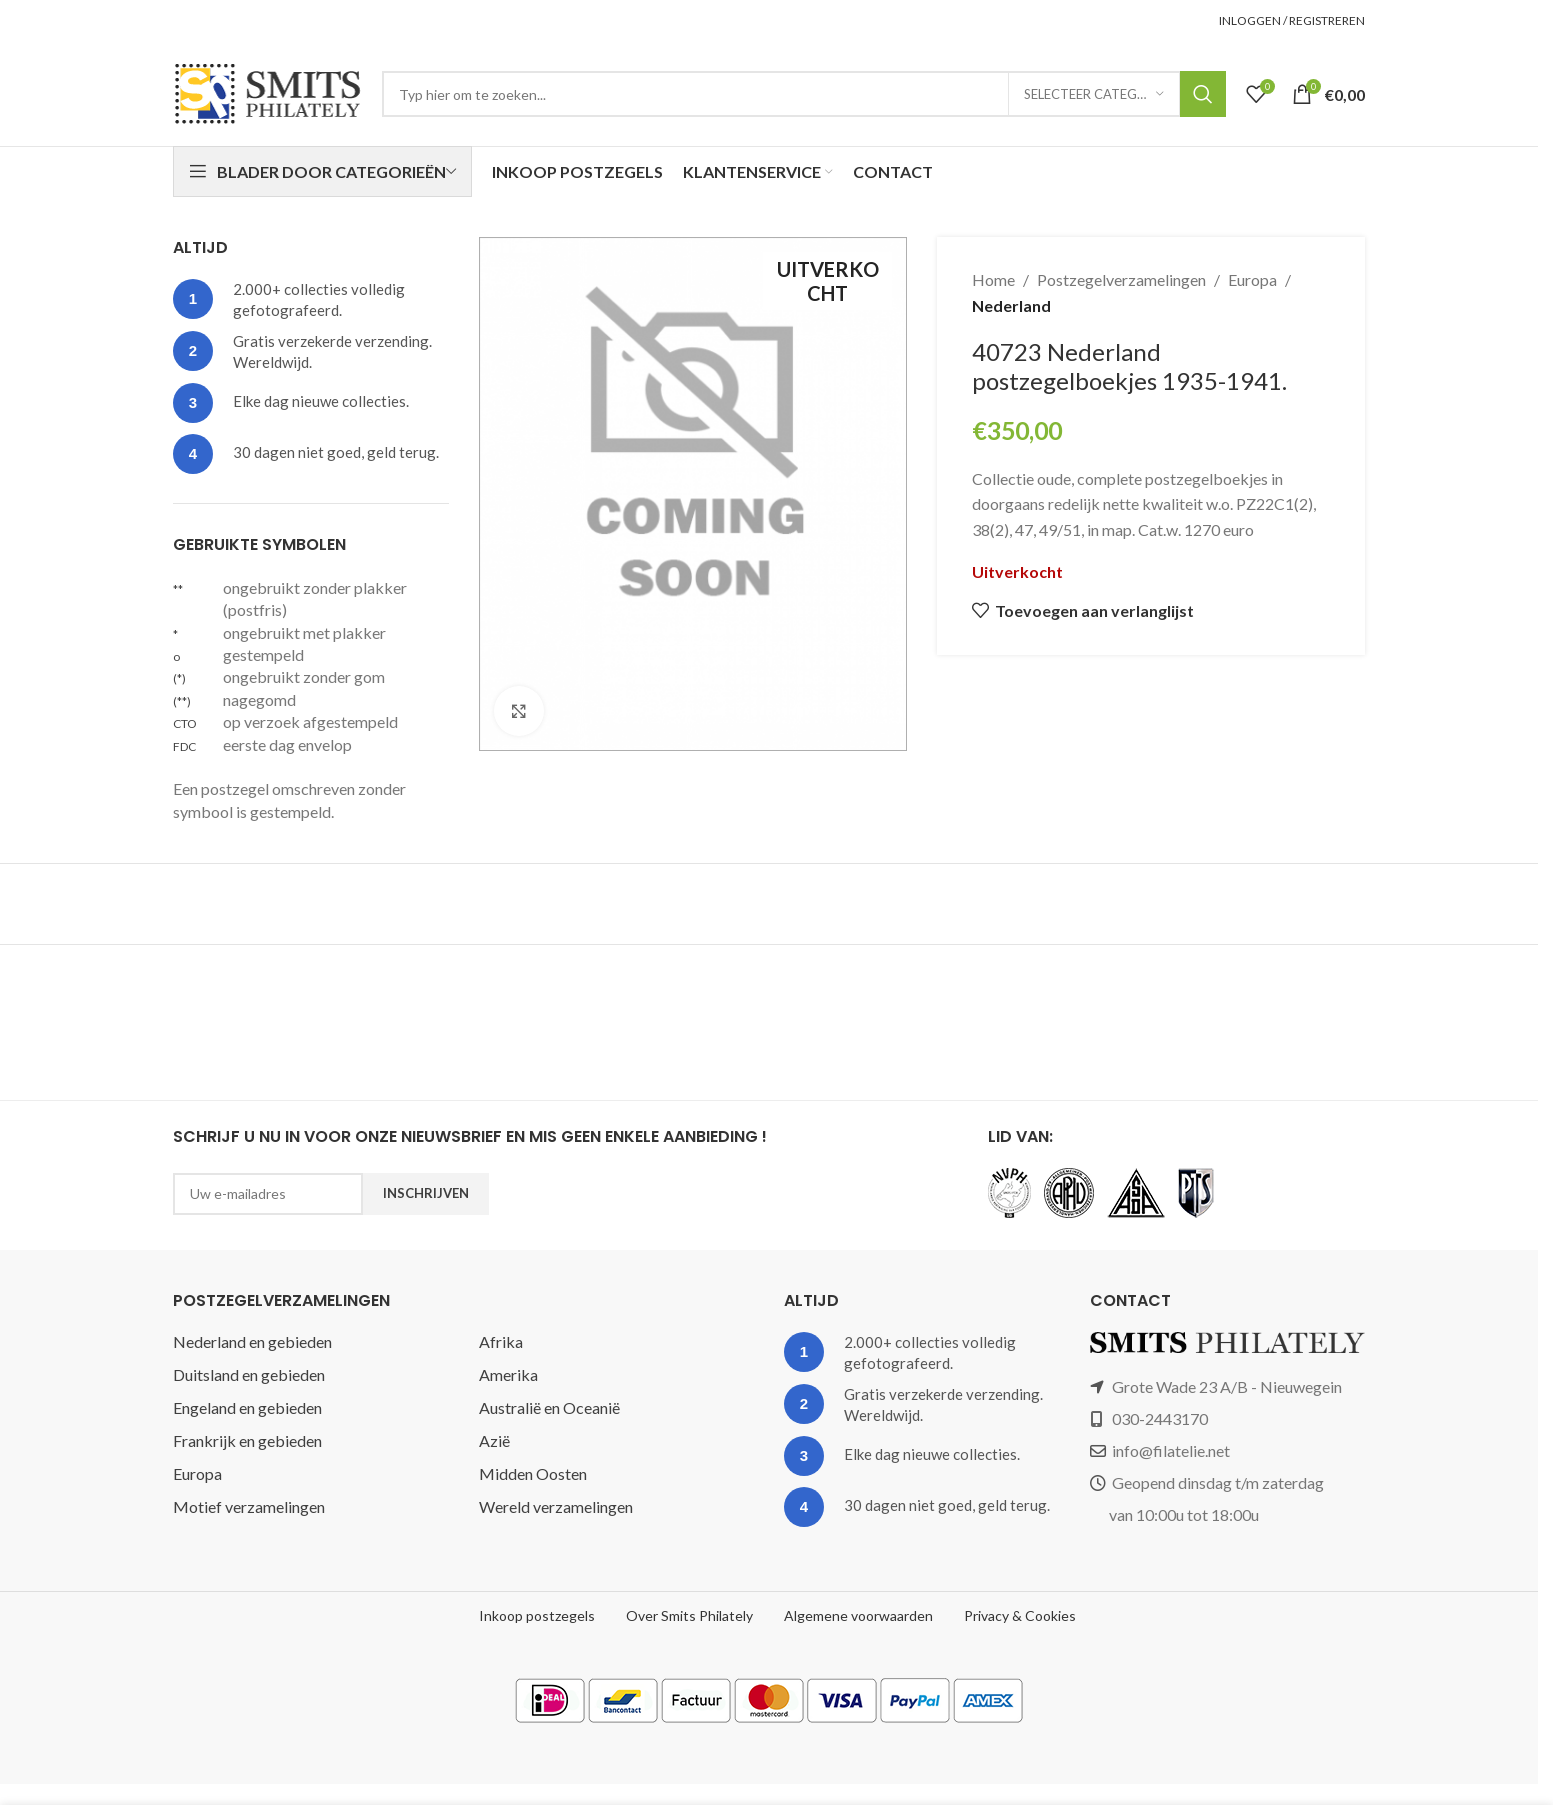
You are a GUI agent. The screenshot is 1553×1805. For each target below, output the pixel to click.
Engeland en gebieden (247, 1407)
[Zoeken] (804, 94)
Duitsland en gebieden (249, 1374)
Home (993, 279)
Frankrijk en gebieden (247, 1440)
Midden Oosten (533, 1473)
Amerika (508, 1374)
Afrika (501, 1341)
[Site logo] (267, 91)
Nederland (1011, 305)
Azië (494, 1440)
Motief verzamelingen (249, 1506)
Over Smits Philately (689, 1615)
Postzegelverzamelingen (1121, 279)
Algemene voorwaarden (858, 1615)
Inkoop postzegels (537, 1615)
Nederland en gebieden (252, 1341)
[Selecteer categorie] (1094, 94)
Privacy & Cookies (1020, 1615)
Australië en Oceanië (549, 1407)
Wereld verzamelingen (556, 1506)
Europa (1252, 279)
